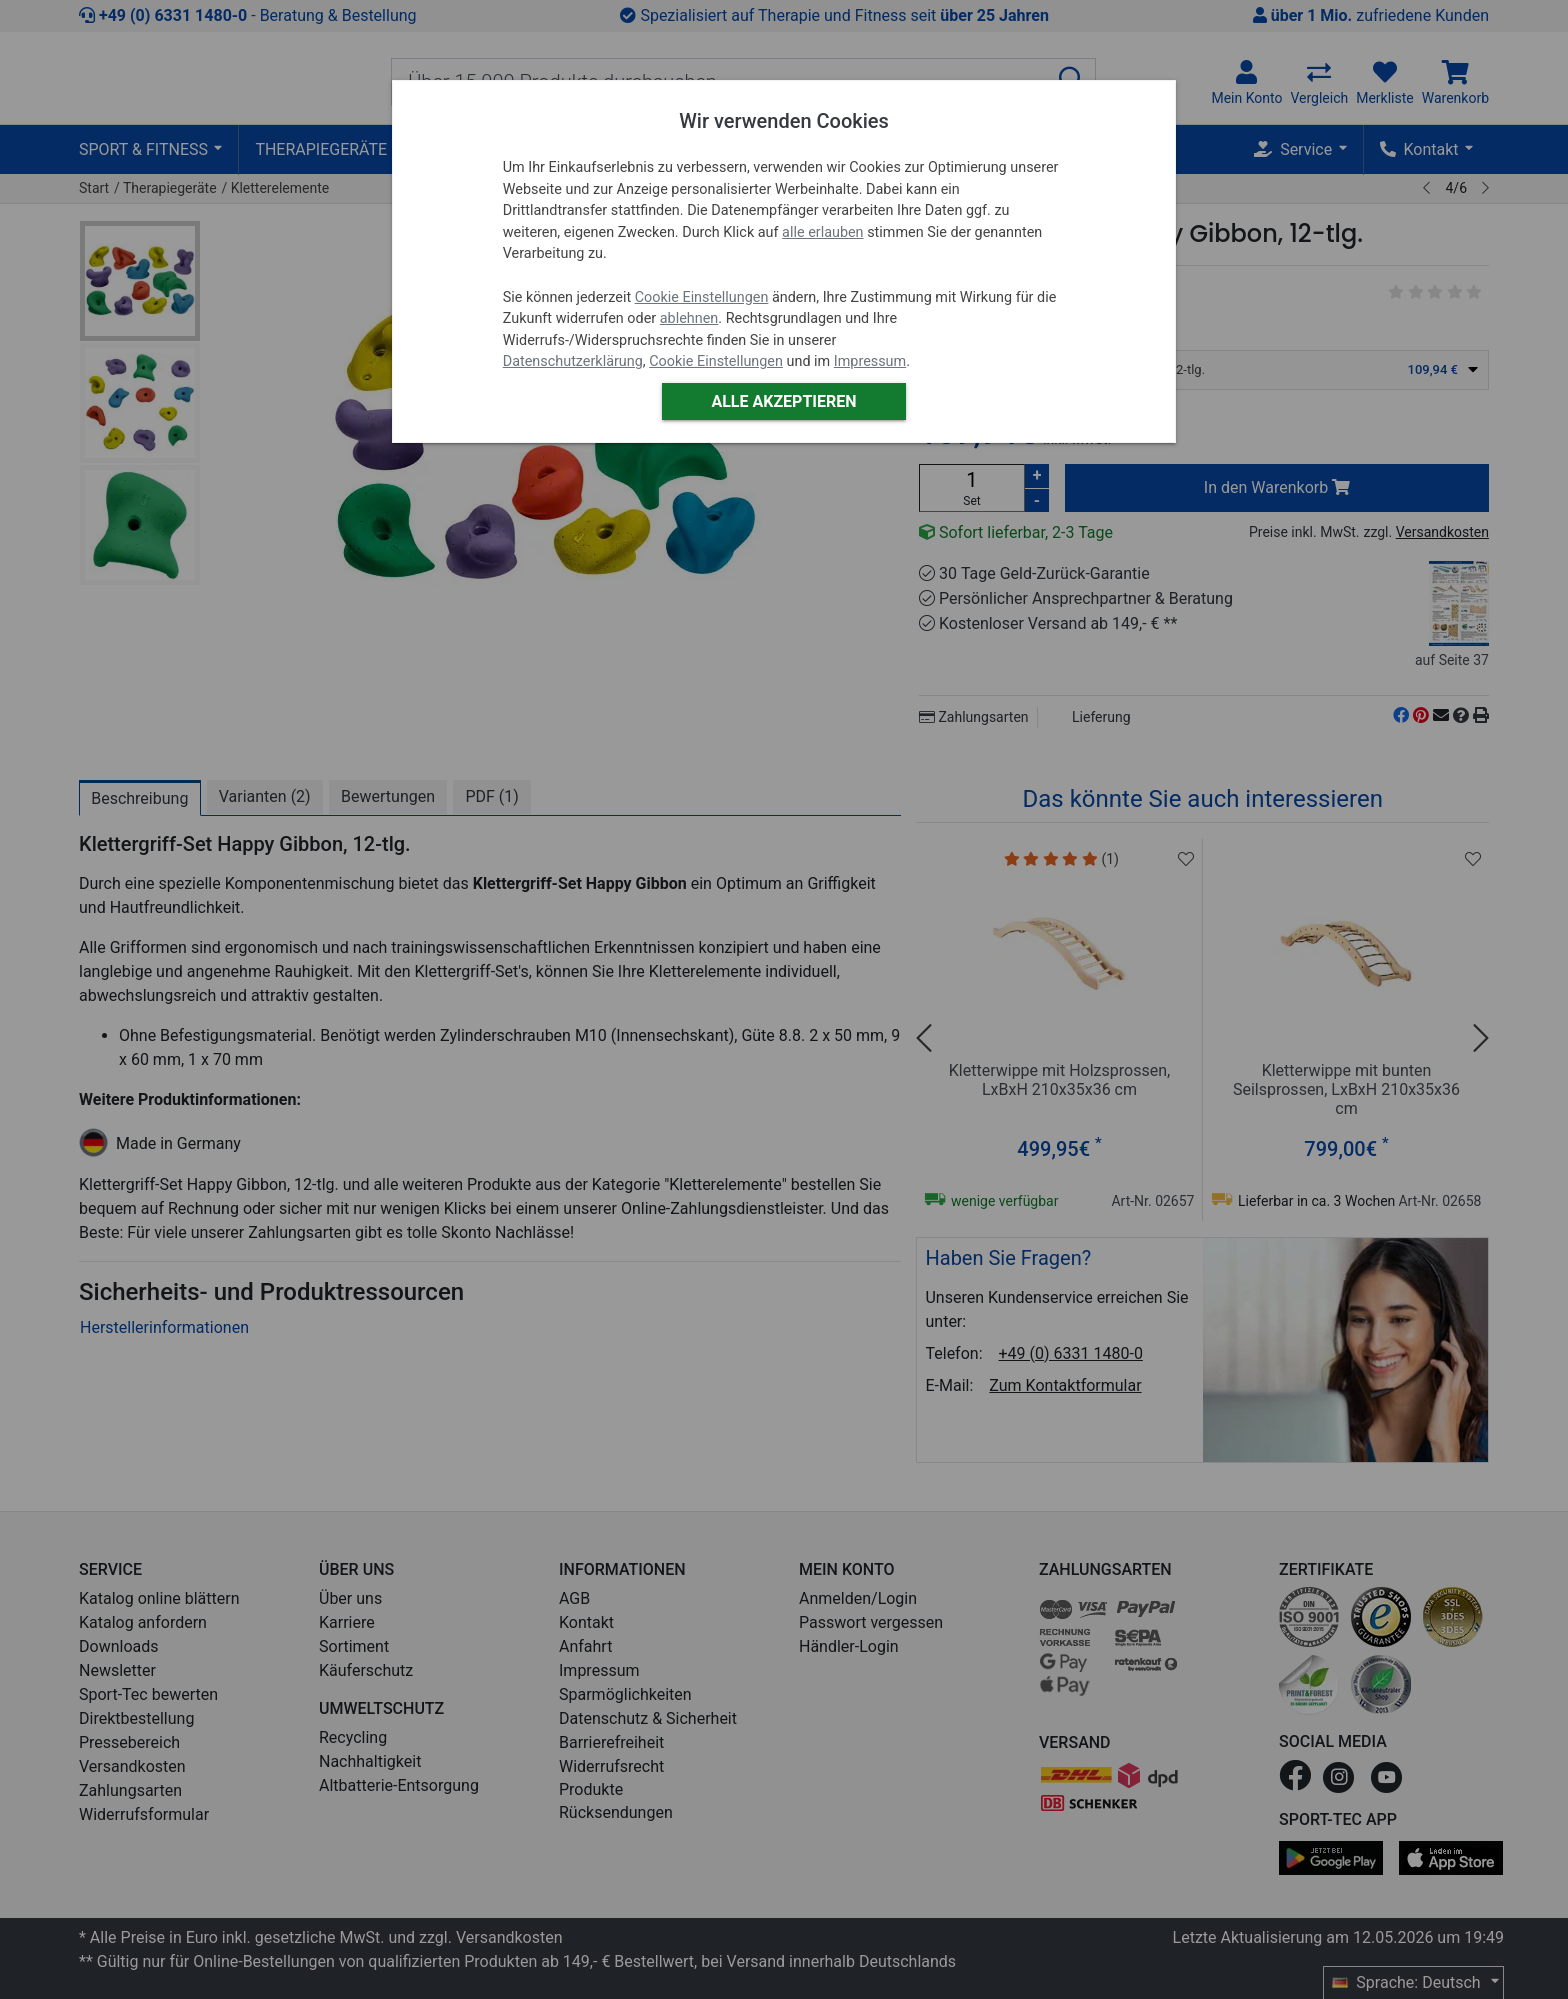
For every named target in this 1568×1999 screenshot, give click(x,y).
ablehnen (689, 318)
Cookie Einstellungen (702, 297)
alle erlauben (822, 232)
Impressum (870, 361)
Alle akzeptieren (783, 401)
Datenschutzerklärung (573, 361)
